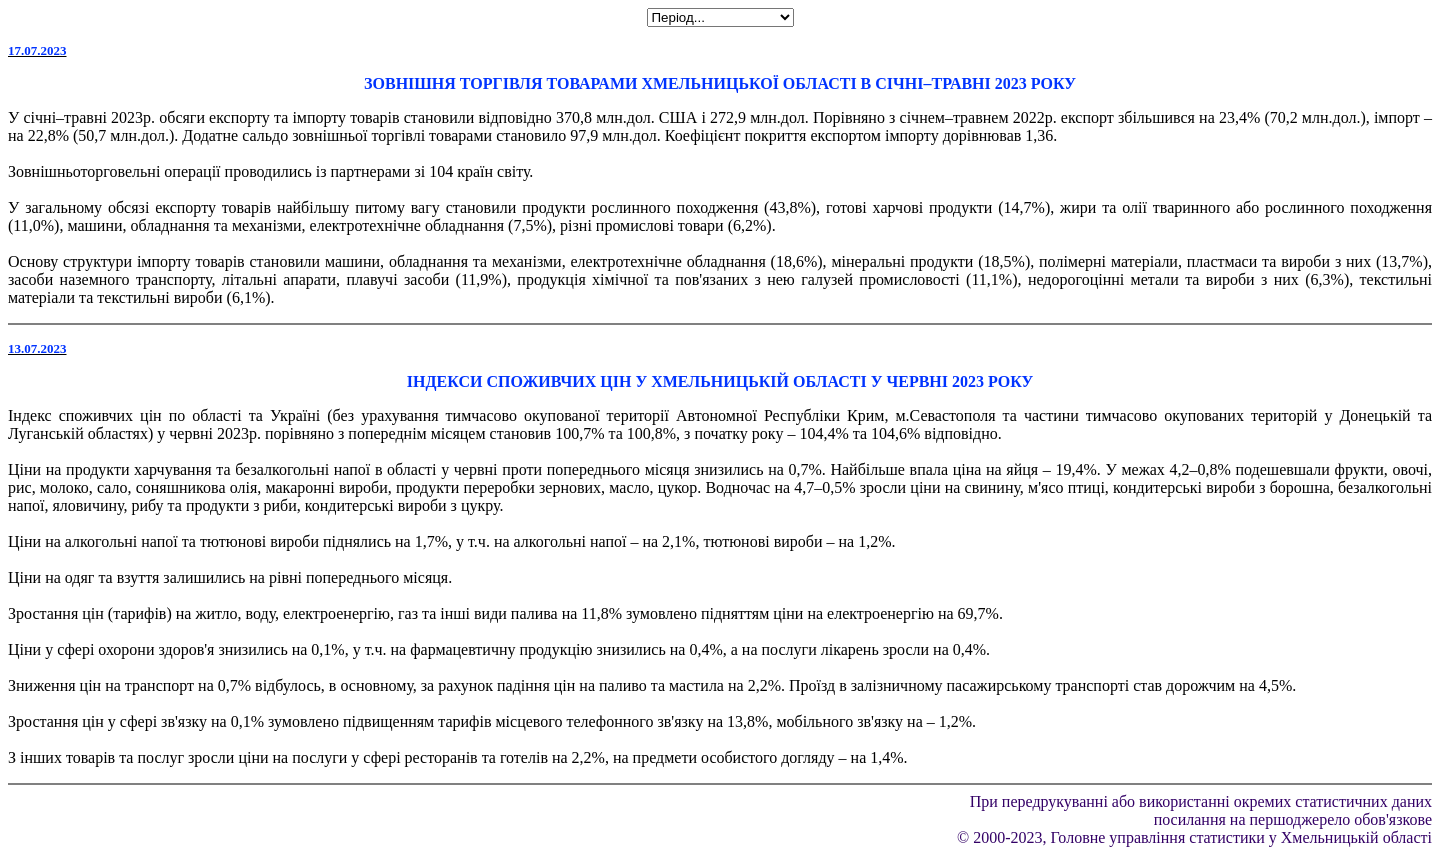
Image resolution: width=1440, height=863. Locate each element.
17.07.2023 (37, 50)
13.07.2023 (37, 348)
